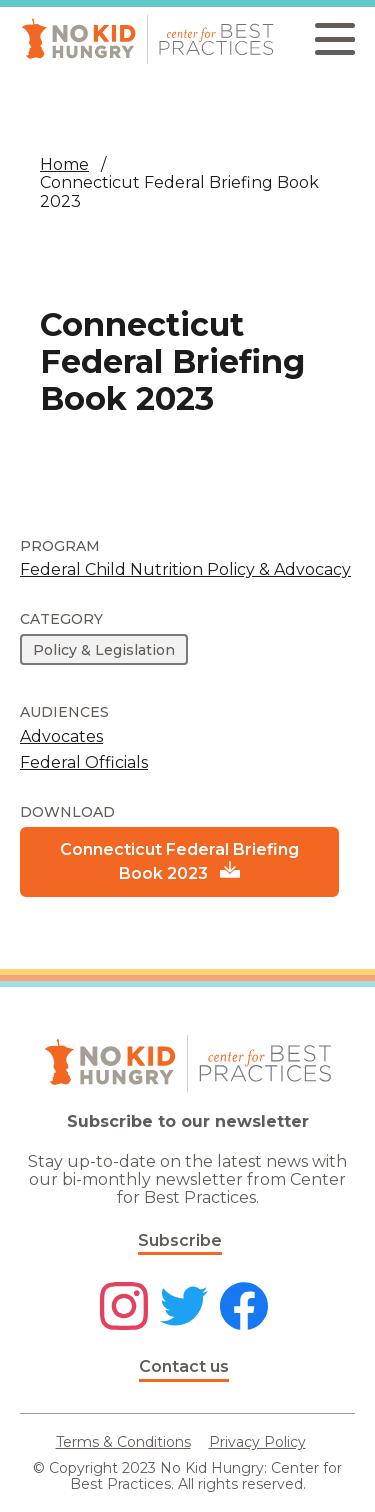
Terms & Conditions (123, 1442)
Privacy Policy (257, 1442)
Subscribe (180, 1240)
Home (64, 164)
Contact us (184, 1366)
